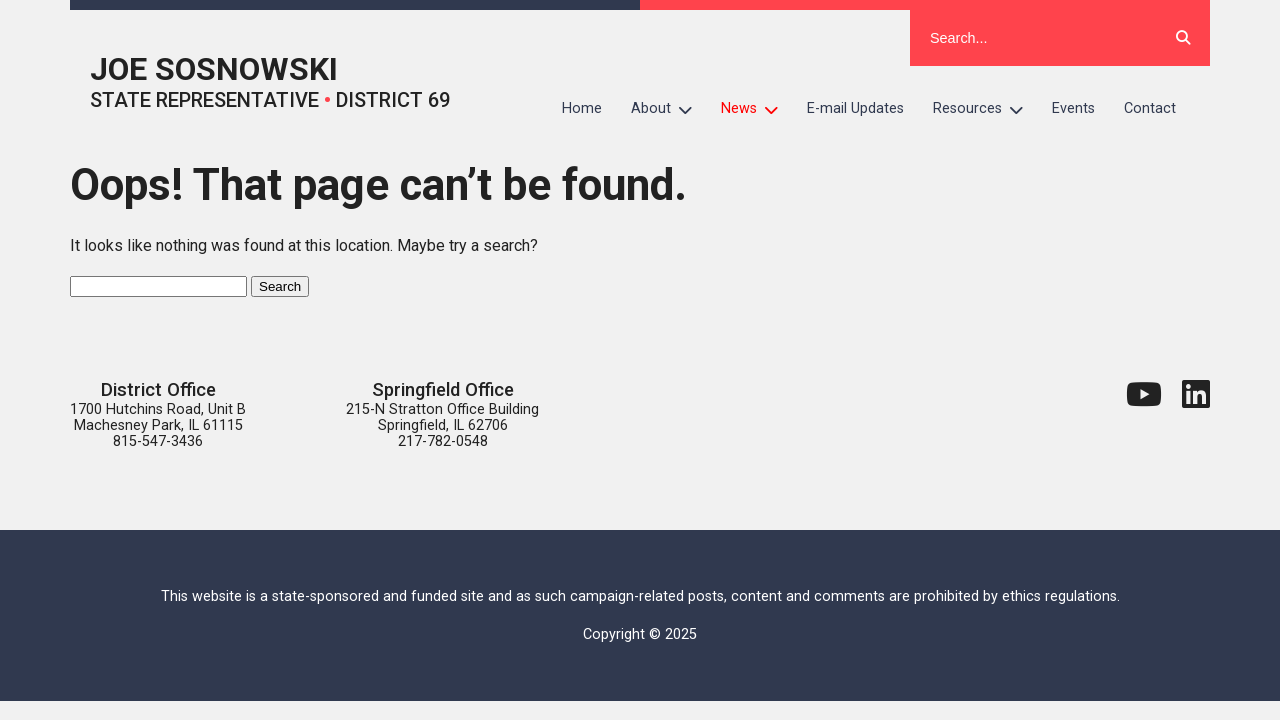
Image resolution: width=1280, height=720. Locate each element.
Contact (1150, 108)
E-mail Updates (855, 108)
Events (1073, 108)
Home (582, 108)
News (757, 109)
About (669, 109)
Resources (985, 109)
